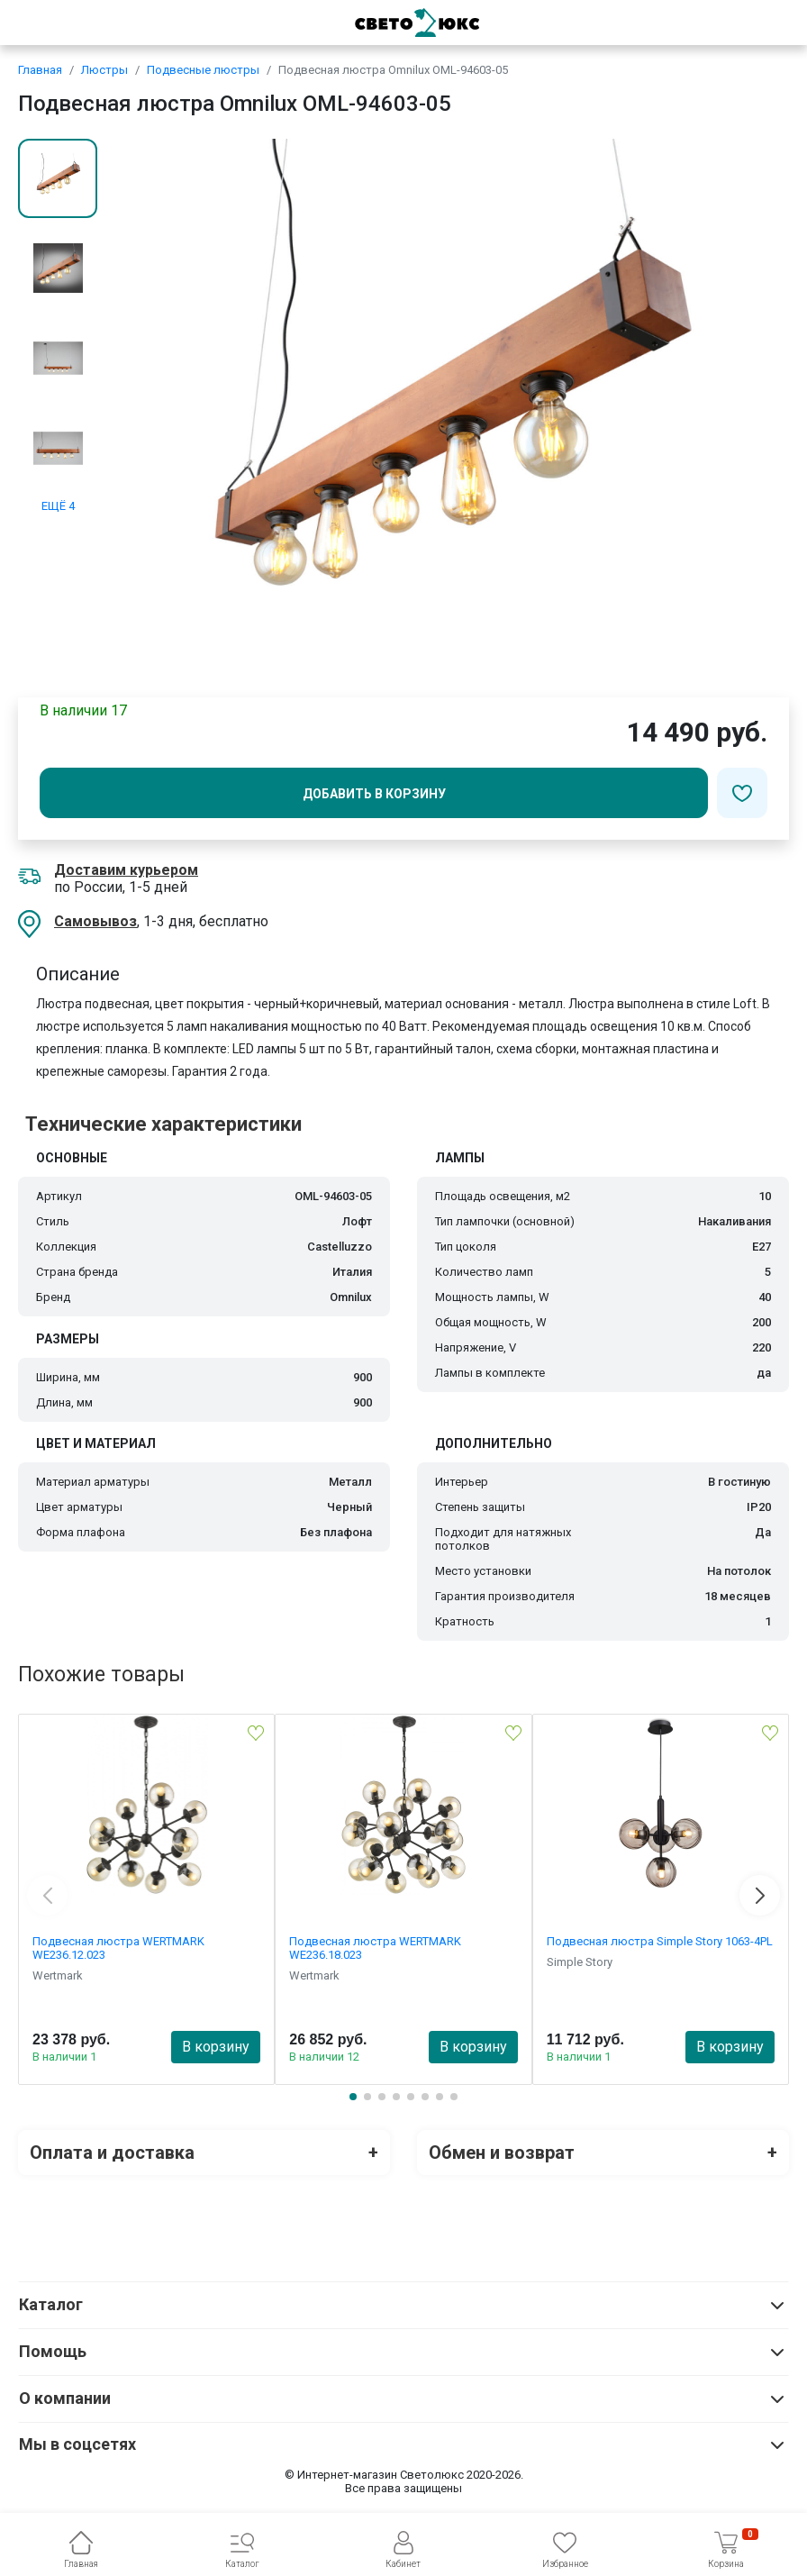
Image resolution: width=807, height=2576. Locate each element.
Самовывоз (95, 921)
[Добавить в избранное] (742, 793)
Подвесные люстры (203, 70)
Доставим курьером (126, 869)
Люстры (104, 70)
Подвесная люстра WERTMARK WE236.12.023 (118, 1948)
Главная (40, 70)
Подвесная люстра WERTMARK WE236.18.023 (375, 1948)
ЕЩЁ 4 (58, 506)
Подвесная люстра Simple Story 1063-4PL (660, 1941)
